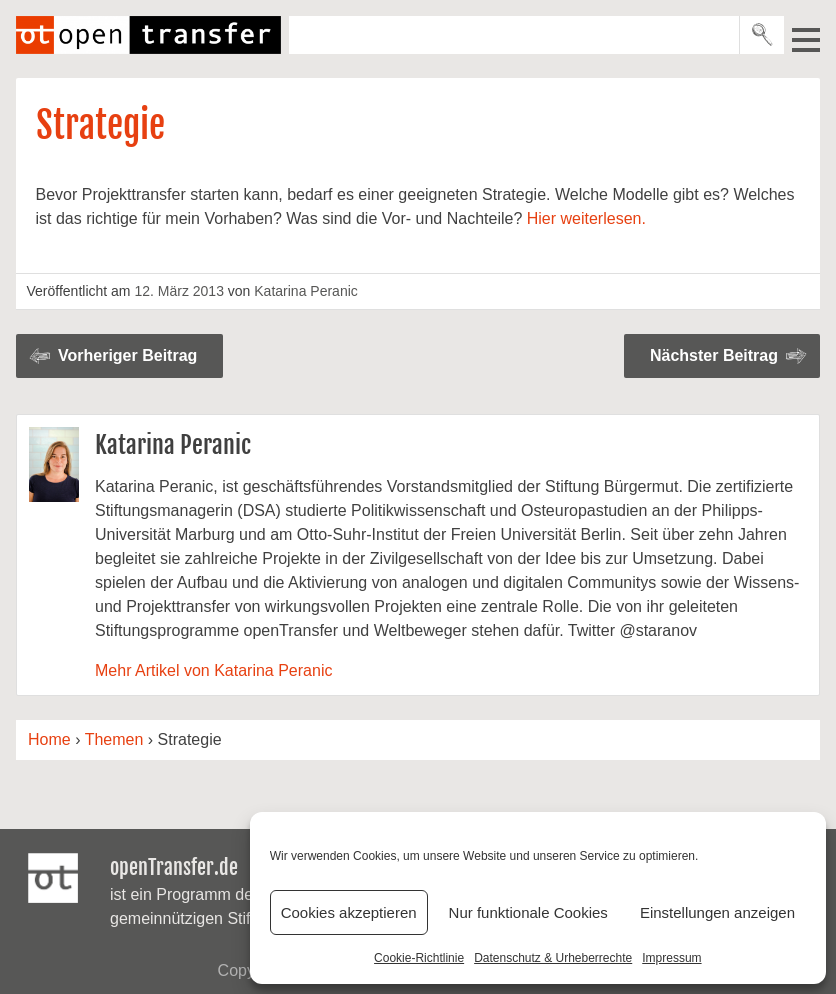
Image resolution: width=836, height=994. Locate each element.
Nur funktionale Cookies (528, 912)
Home (49, 739)
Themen (114, 739)
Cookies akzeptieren (349, 912)
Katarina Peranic (306, 291)
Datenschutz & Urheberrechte (553, 958)
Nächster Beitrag (714, 355)
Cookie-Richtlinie (419, 958)
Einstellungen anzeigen (717, 912)
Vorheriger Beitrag (127, 355)
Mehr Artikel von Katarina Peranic (213, 670)
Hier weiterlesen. (586, 218)
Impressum (671, 958)
